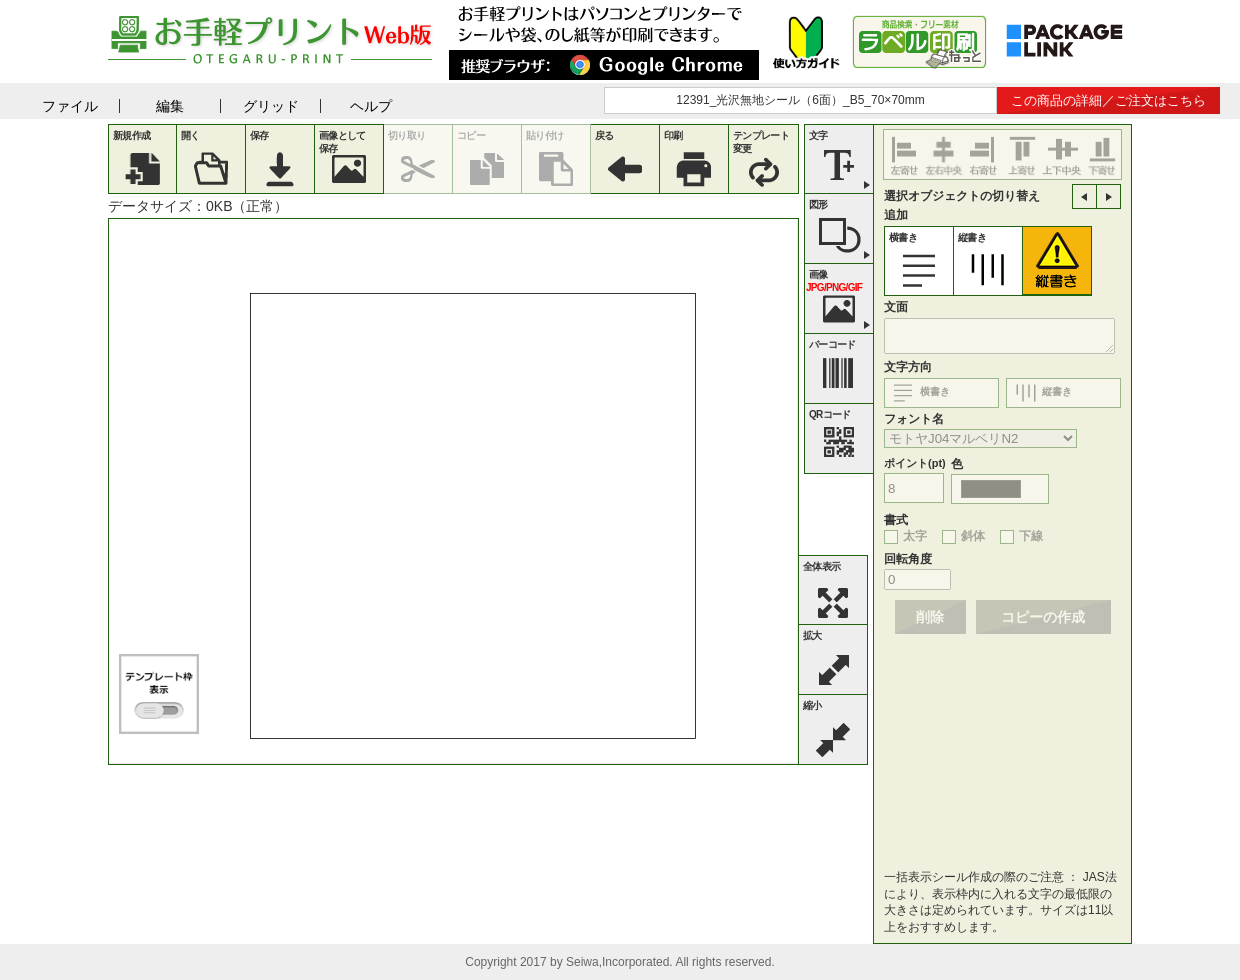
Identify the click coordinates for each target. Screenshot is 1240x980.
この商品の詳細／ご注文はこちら (1108, 100)
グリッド (271, 106)
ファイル (70, 106)
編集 (170, 106)
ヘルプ (371, 106)
